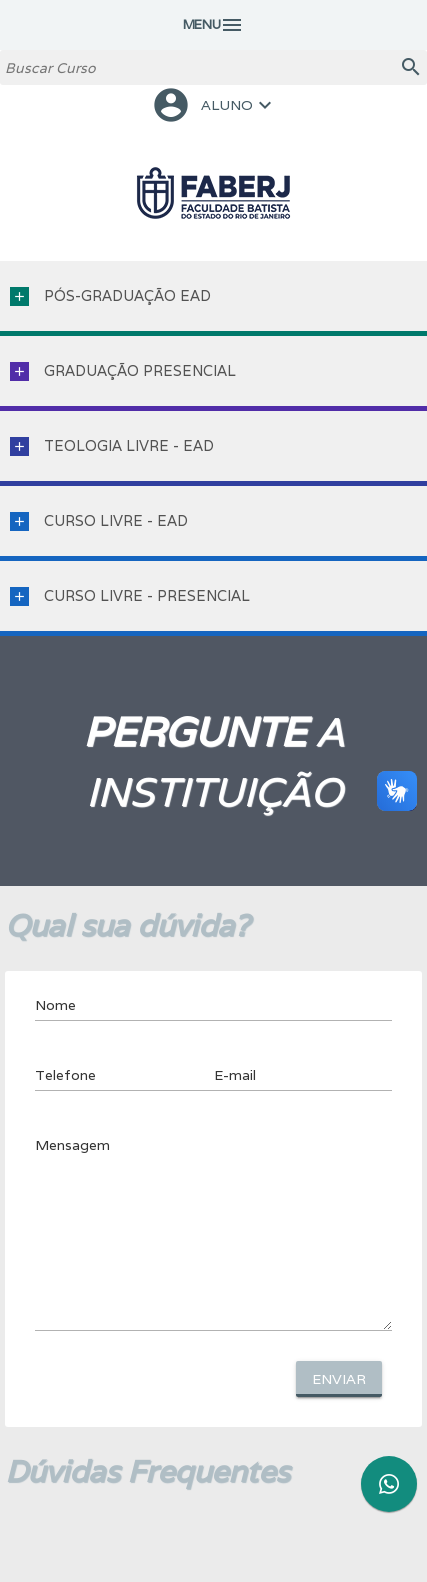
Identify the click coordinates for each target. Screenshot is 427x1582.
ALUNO (214, 105)
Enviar (339, 1379)
